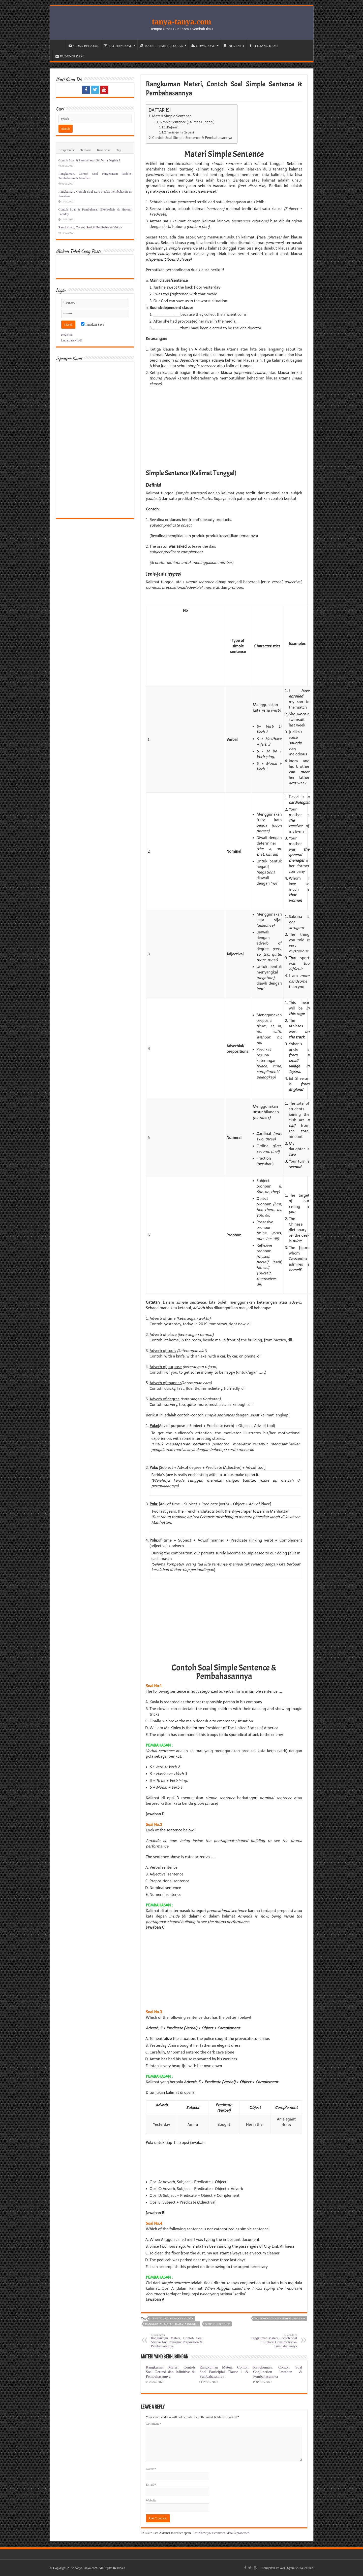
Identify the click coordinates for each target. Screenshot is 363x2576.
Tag (118, 150)
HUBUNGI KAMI (70, 56)
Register (66, 334)
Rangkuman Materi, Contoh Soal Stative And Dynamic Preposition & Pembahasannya (177, 2340)
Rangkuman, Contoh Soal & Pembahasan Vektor (90, 227)
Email (151, 2484)
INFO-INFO (234, 46)
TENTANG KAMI (264, 46)
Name (151, 2468)
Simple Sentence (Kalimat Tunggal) (187, 122)
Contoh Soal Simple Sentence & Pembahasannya (192, 138)
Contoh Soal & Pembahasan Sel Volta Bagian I (89, 160)
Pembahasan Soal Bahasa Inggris (280, 2318)
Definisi (172, 127)
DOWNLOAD (203, 46)
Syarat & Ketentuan (300, 2568)
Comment (153, 2423)
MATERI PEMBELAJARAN (161, 46)
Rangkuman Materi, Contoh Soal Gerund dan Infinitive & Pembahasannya (170, 2371)
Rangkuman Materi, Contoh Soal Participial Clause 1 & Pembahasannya (223, 2371)
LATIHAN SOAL (118, 46)
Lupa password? (72, 340)
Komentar (103, 150)
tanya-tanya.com (181, 21)
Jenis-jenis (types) (180, 132)
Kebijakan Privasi (273, 2568)
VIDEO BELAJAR (84, 46)
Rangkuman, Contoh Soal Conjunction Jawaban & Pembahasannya (277, 2371)
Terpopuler (67, 150)
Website (151, 2500)
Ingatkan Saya (92, 324)
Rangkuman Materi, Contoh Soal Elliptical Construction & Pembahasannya (271, 2340)
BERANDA (59, 45)
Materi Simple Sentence (171, 116)
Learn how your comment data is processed (221, 2533)
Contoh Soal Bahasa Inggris (171, 2318)
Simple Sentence (217, 2323)
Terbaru (85, 150)
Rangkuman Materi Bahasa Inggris (171, 2323)
